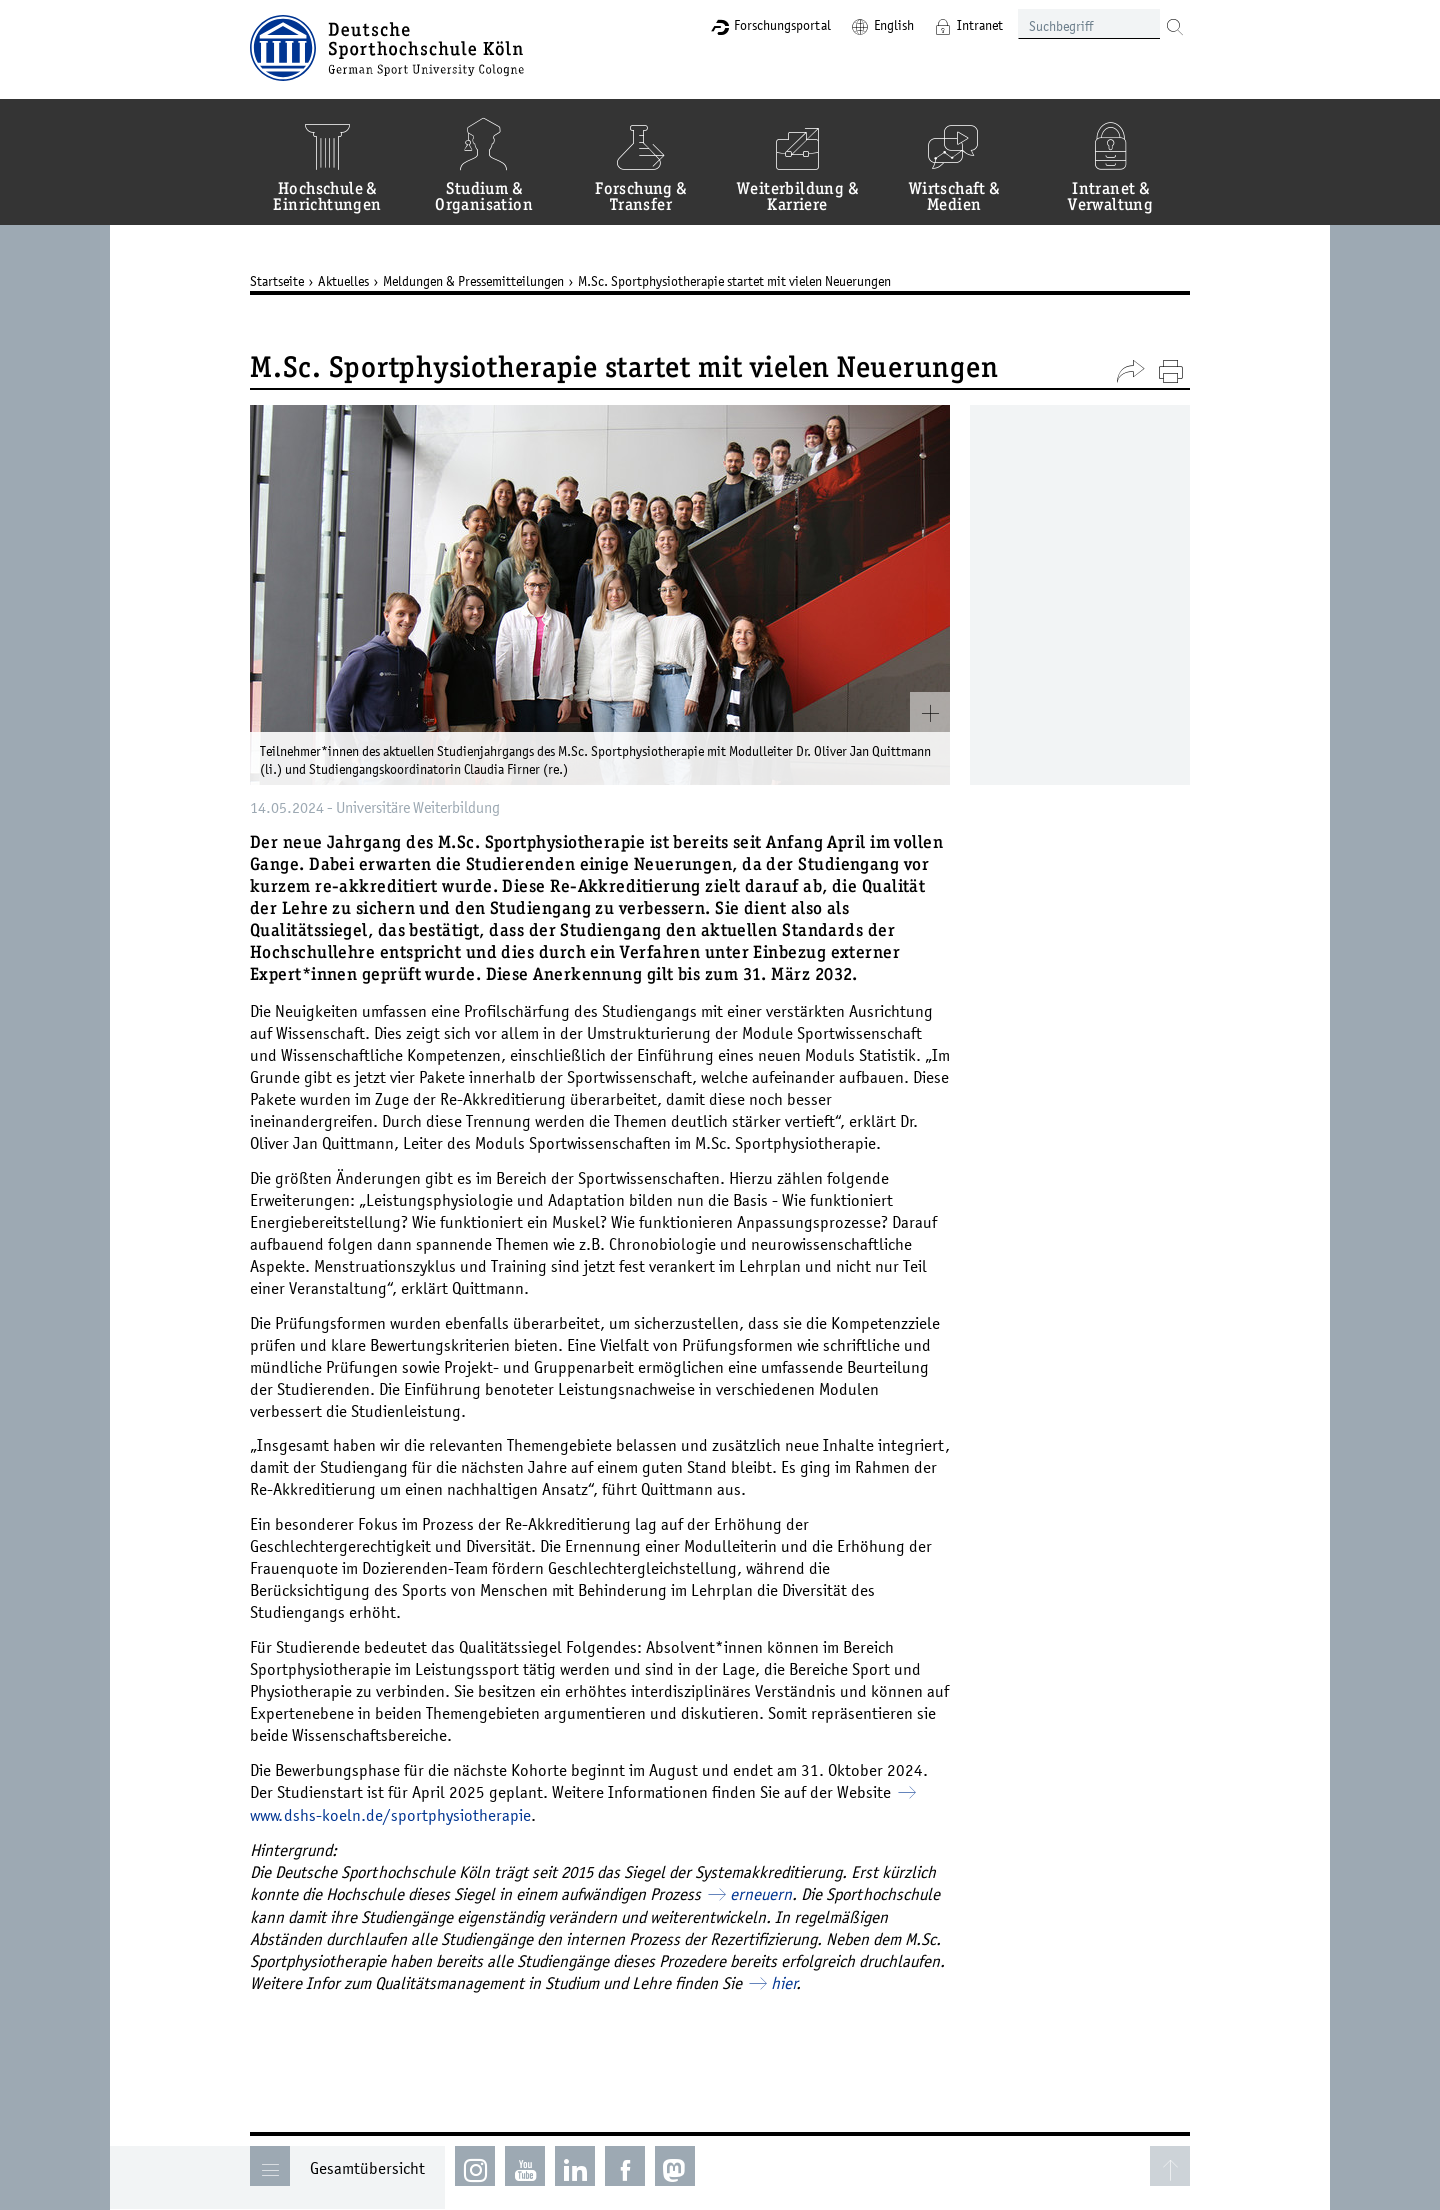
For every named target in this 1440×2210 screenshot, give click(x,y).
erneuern (761, 1894)
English (894, 25)
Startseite (277, 281)
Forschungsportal (782, 25)
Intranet (980, 25)
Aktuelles (343, 281)
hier (784, 1983)
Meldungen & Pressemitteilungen (473, 281)
